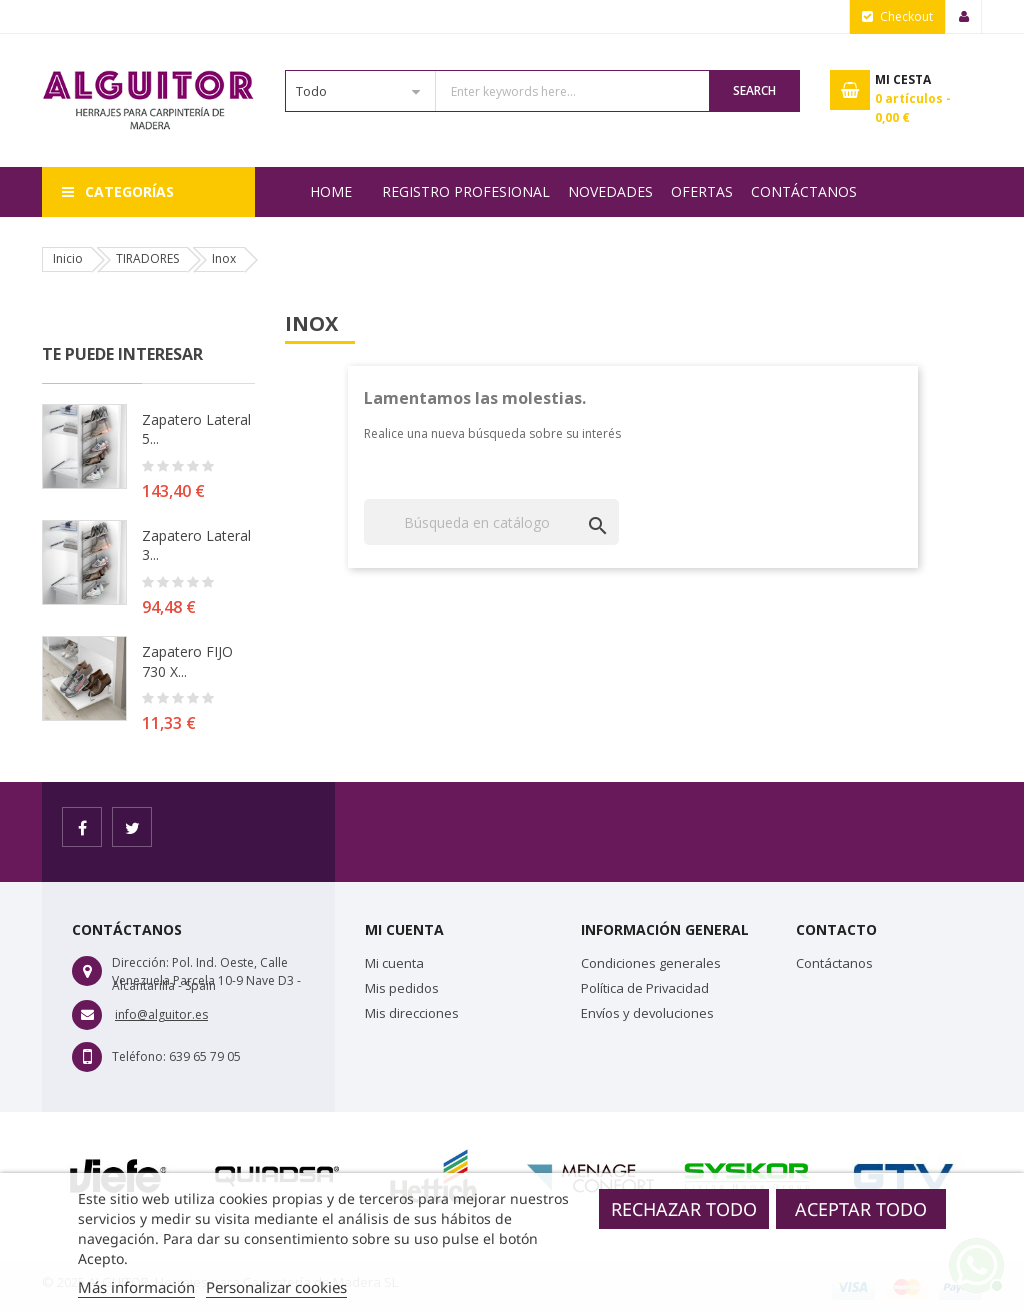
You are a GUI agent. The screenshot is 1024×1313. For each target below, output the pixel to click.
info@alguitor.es (161, 1014)
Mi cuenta (394, 963)
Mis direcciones (412, 1013)
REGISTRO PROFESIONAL (466, 191)
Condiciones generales (651, 963)
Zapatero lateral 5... (196, 429)
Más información (136, 1287)
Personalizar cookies (276, 1287)
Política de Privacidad (645, 988)
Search (754, 90)
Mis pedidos (402, 988)
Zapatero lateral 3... (196, 545)
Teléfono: (139, 1056)
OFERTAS (702, 191)
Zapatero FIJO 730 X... (187, 661)
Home (331, 191)
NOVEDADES (610, 191)
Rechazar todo (684, 1209)
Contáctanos (804, 191)
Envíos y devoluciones (647, 1013)
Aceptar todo (861, 1209)
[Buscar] (491, 522)
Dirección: (140, 962)
